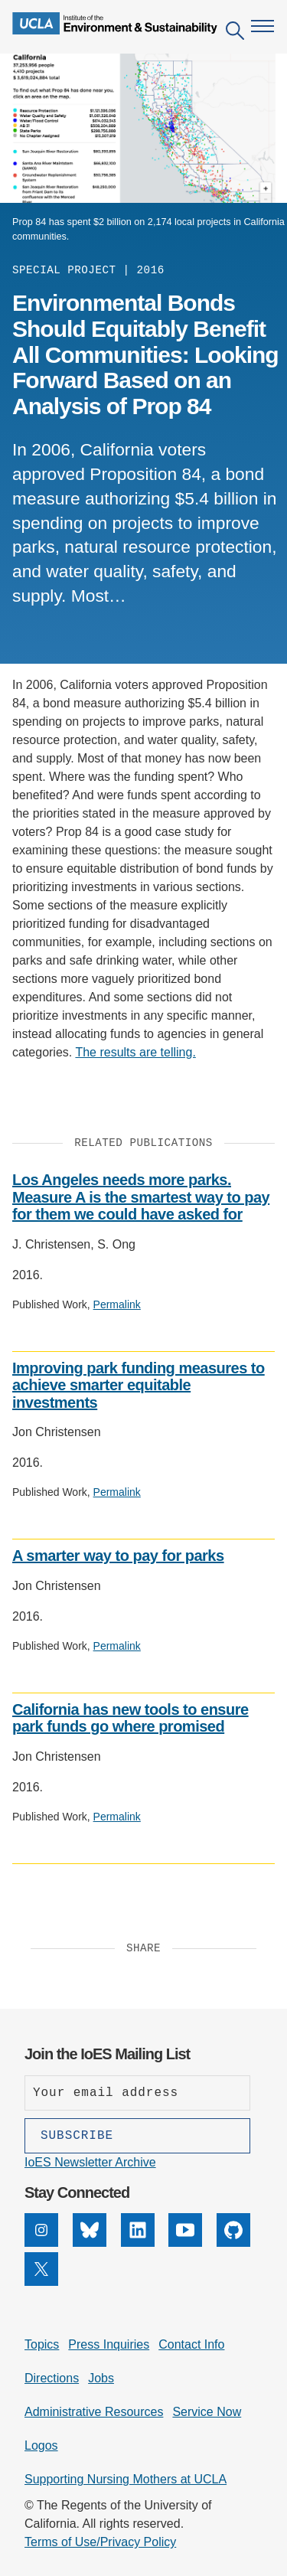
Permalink (117, 1304)
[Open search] (235, 33)
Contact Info (191, 2344)
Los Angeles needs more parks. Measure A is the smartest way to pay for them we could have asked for (140, 1197)
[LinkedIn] (138, 2242)
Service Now (206, 2411)
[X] (41, 2281)
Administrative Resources (93, 2411)
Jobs (101, 2378)
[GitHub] (233, 2242)
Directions (51, 2378)
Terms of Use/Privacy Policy (100, 2541)
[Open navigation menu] (262, 26)
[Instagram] (41, 2242)
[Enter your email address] (137, 2093)
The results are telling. (135, 1052)
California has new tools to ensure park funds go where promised (130, 1718)
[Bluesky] (89, 2242)
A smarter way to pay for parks (118, 1555)
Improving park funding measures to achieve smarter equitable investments (138, 1385)
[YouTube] (185, 2242)
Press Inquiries (108, 2344)
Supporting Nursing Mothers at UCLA (125, 2479)
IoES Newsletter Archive (90, 2162)
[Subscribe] (137, 2135)
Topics (41, 2344)
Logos (41, 2445)
